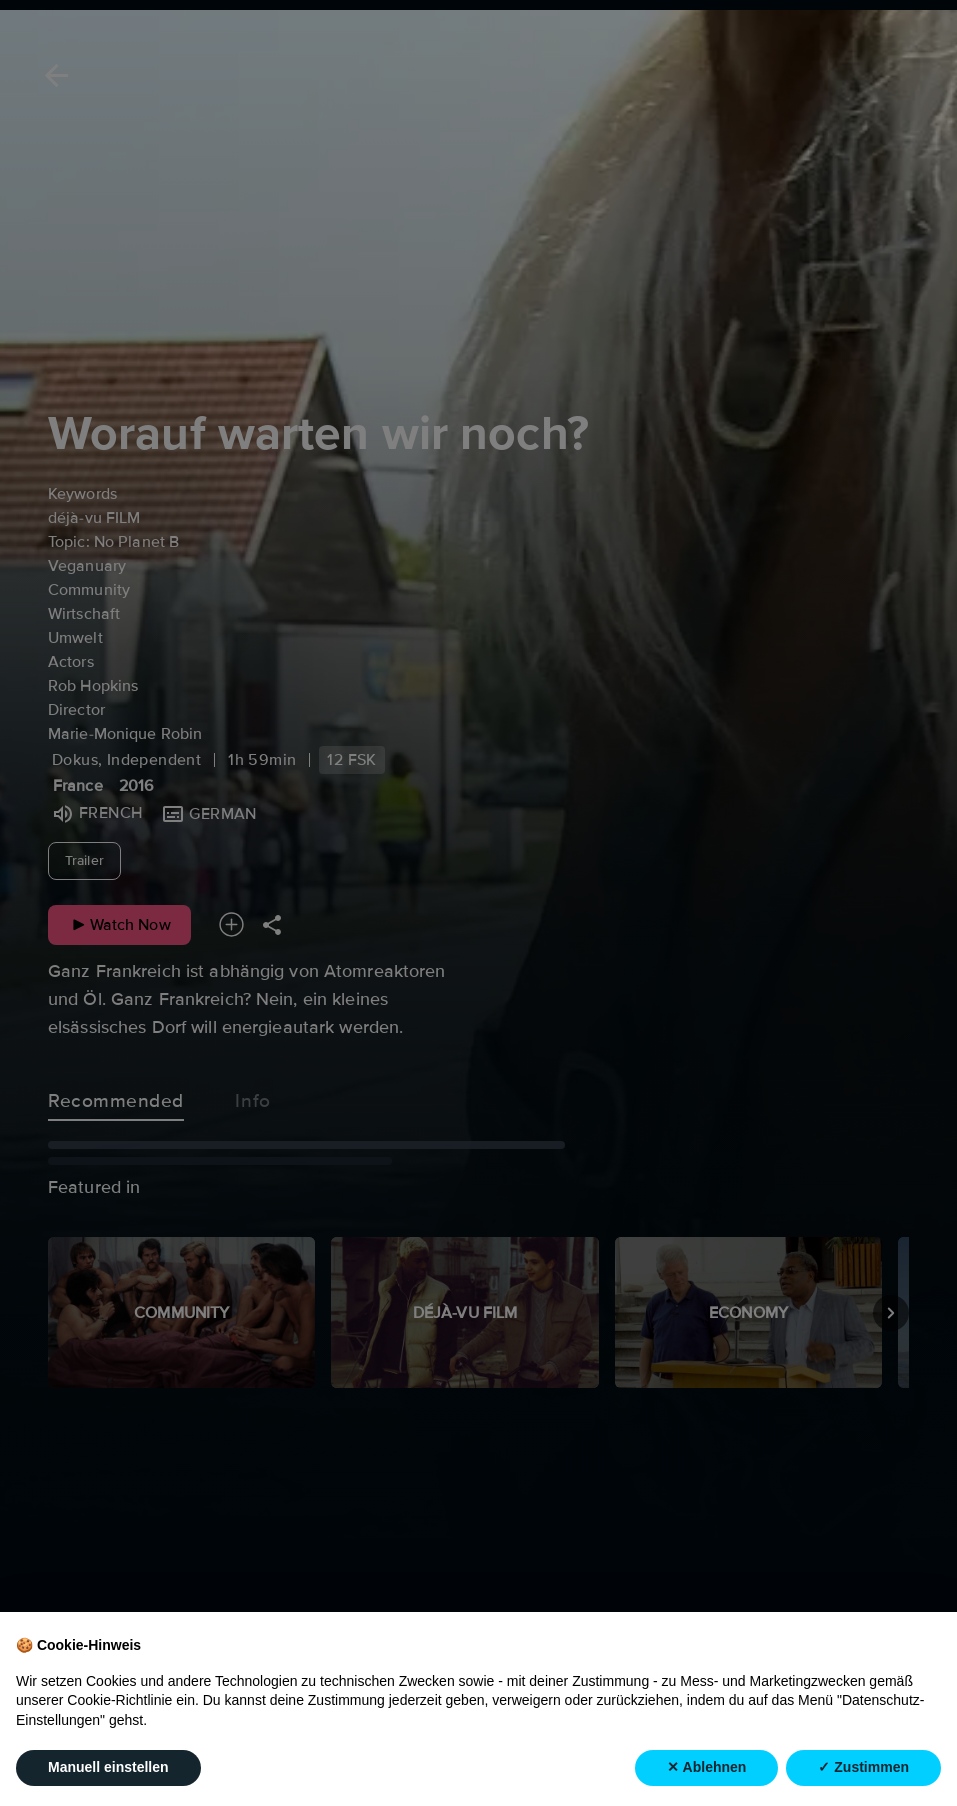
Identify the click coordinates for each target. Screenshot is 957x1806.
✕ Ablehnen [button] (706, 1767)
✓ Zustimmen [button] (863, 1767)
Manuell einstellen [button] (108, 1767)
